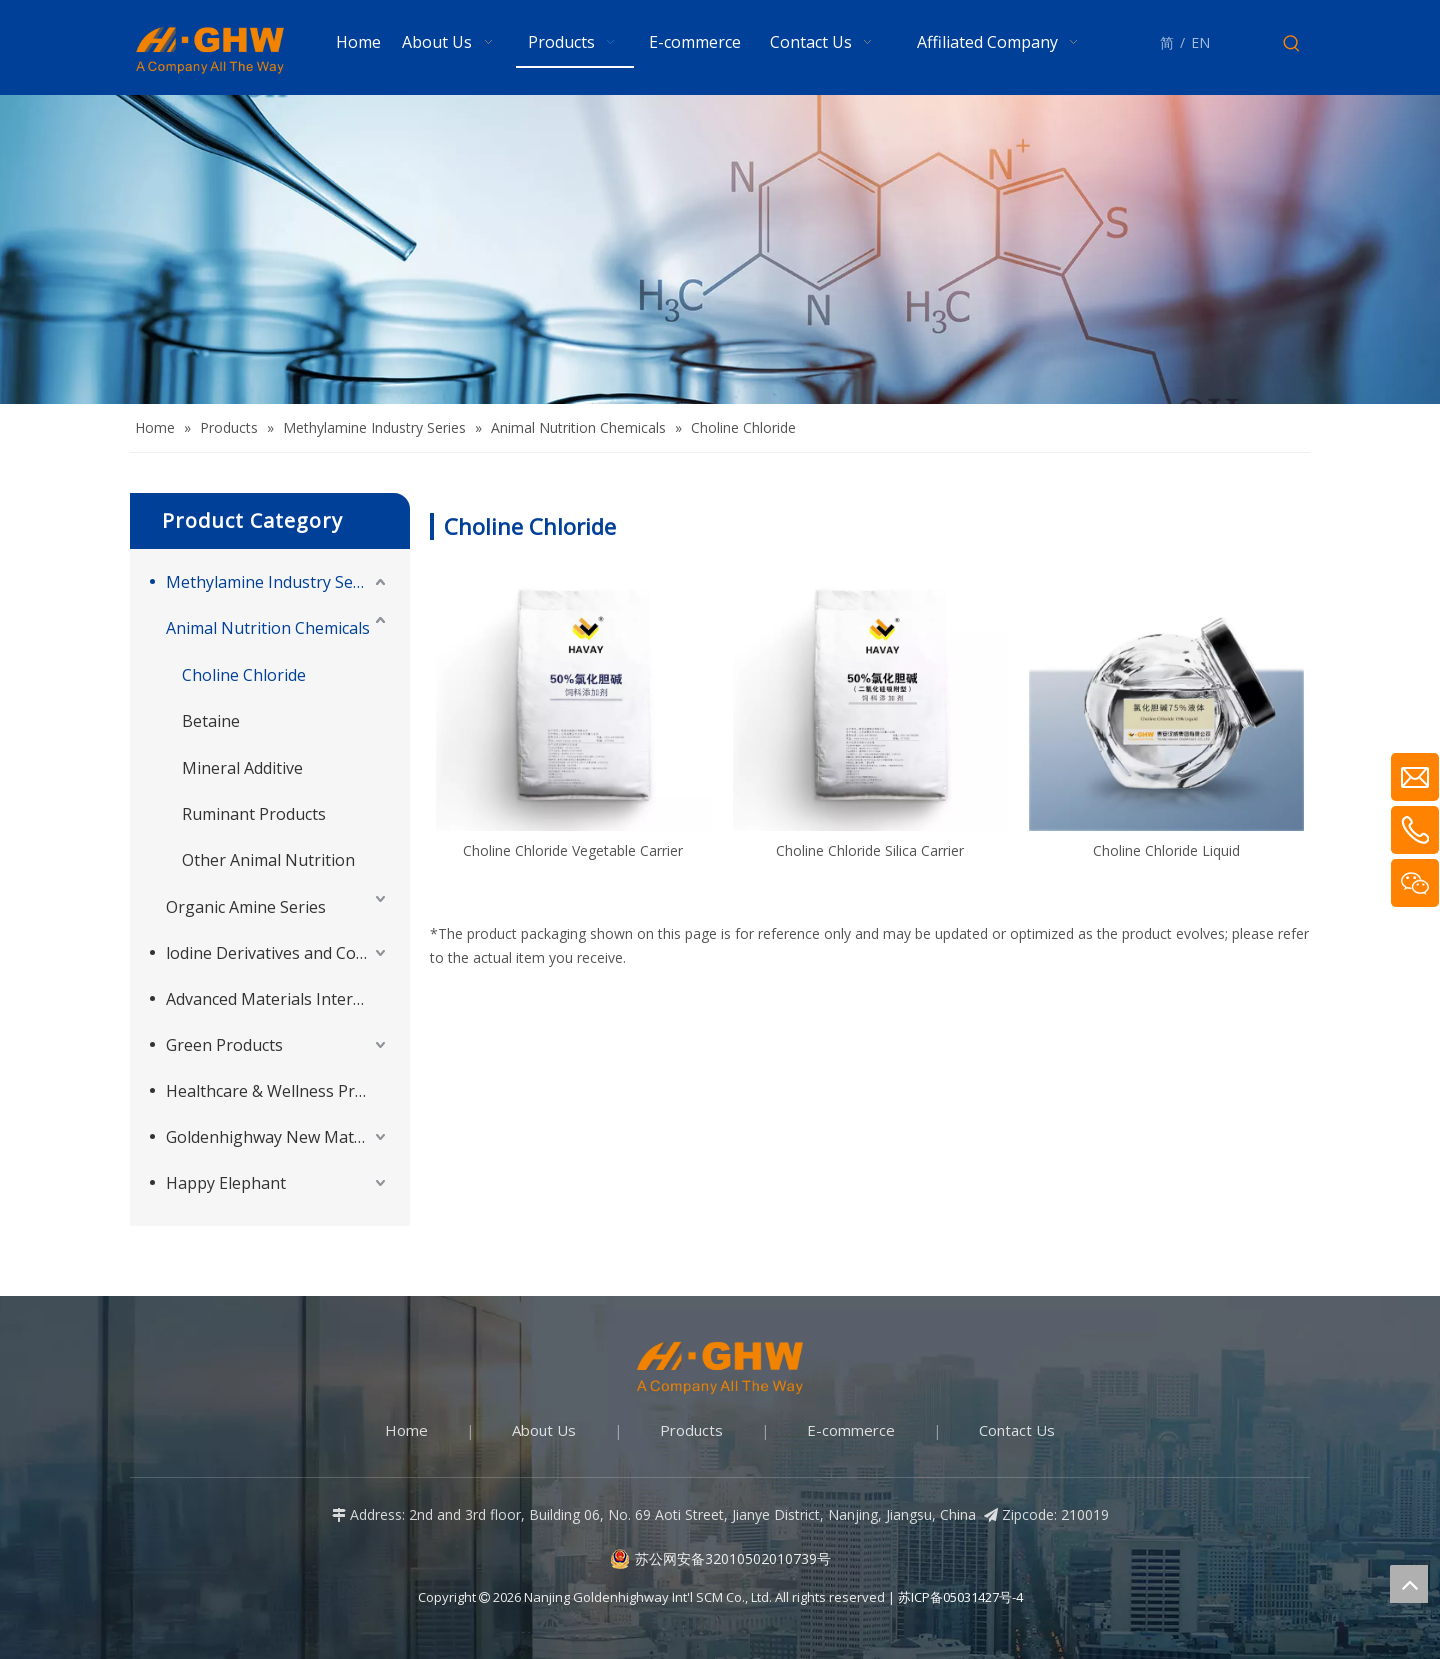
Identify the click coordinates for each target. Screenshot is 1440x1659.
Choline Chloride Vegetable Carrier (573, 850)
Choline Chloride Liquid (1166, 850)
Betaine (211, 721)
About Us (544, 1430)
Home (406, 1430)
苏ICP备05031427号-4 (960, 1597)
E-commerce (851, 1430)
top (1409, 1584)
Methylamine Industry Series (273, 582)
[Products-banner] (720, 249)
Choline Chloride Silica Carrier (870, 850)
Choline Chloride (244, 675)
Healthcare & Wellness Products (278, 1091)
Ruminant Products (254, 814)
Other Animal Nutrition (268, 860)
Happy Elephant (226, 1183)
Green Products (224, 1045)
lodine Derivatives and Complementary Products (278, 953)
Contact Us (1017, 1430)
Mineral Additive (242, 768)
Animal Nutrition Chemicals (268, 628)
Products (691, 1430)
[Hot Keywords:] (1292, 44)
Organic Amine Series (246, 907)
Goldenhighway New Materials (278, 1137)
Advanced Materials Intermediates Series (278, 999)
